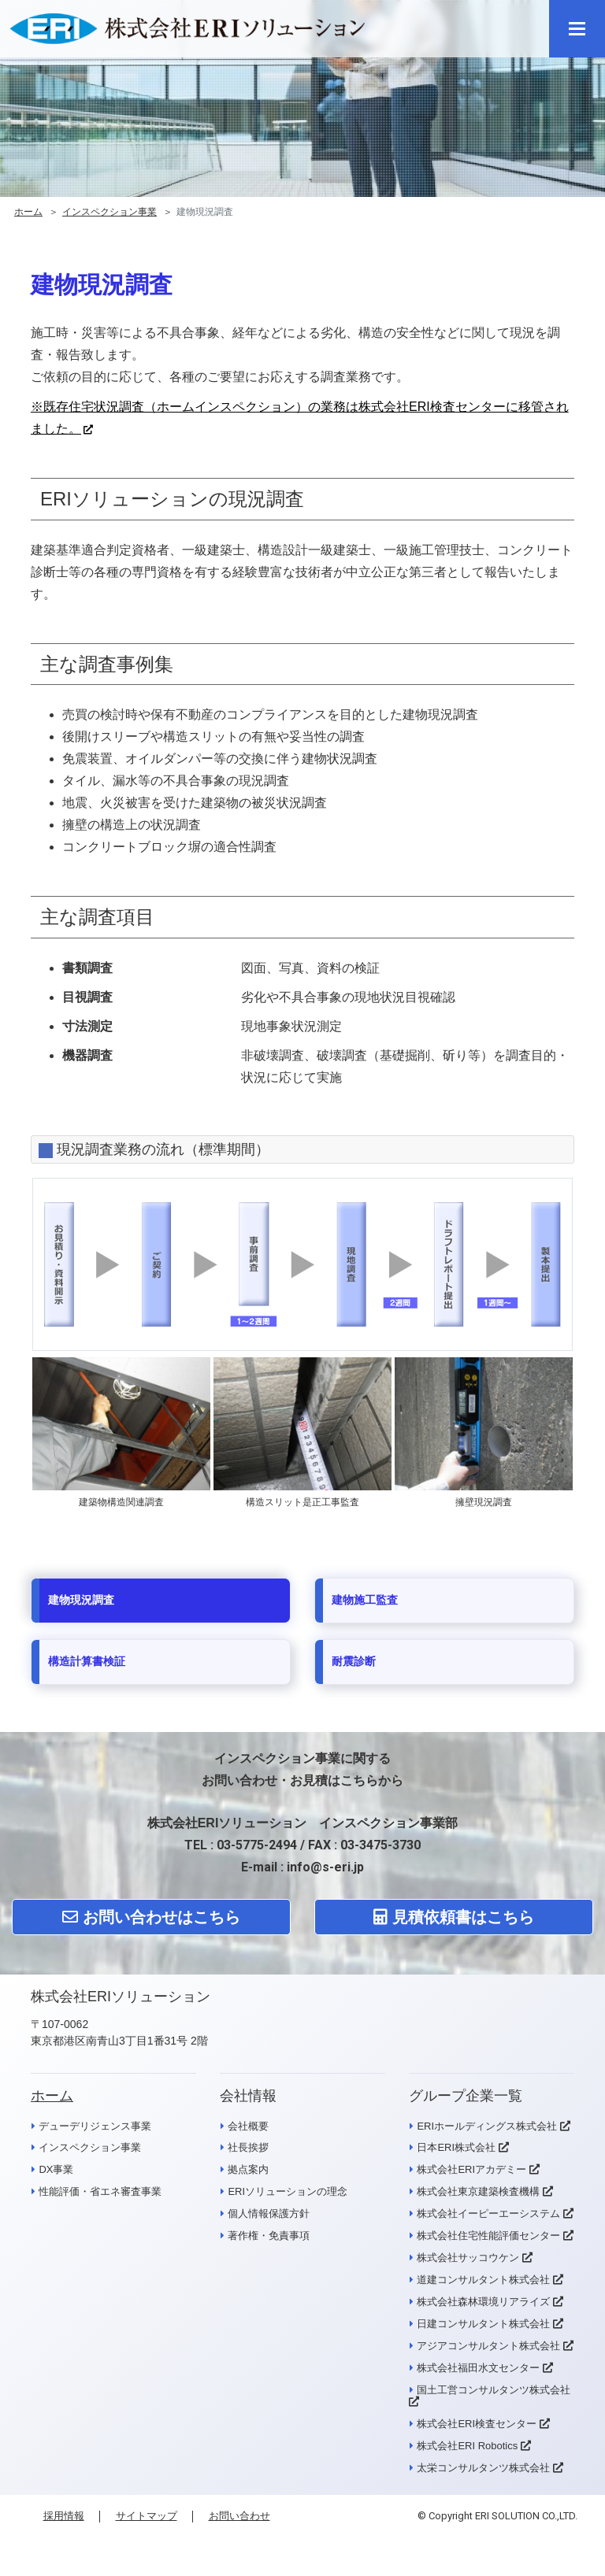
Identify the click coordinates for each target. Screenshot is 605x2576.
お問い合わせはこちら (151, 1917)
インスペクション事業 (109, 212)
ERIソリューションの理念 (287, 2191)
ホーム (28, 212)
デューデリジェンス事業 (95, 2126)
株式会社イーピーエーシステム (488, 2213)
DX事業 (56, 2169)
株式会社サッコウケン (468, 2257)
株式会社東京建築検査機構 (478, 2191)
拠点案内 (248, 2169)
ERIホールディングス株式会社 (487, 2126)
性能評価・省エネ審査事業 (100, 2191)
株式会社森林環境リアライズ (483, 2302)
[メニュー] (577, 28)
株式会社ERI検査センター (476, 2424)
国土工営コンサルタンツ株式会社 (493, 2390)
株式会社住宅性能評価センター (488, 2235)
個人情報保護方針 (269, 2213)
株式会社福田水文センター (478, 2368)
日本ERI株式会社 (456, 2147)
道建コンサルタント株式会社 (483, 2279)
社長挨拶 (248, 2147)
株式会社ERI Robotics (467, 2446)
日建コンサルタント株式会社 (483, 2324)
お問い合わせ (239, 2516)
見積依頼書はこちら (453, 1917)
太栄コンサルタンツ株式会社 (483, 2468)
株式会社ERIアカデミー (471, 2169)
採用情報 (63, 2516)
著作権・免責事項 (269, 2235)
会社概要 (248, 2126)
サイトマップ (146, 2516)
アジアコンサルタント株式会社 (488, 2346)
